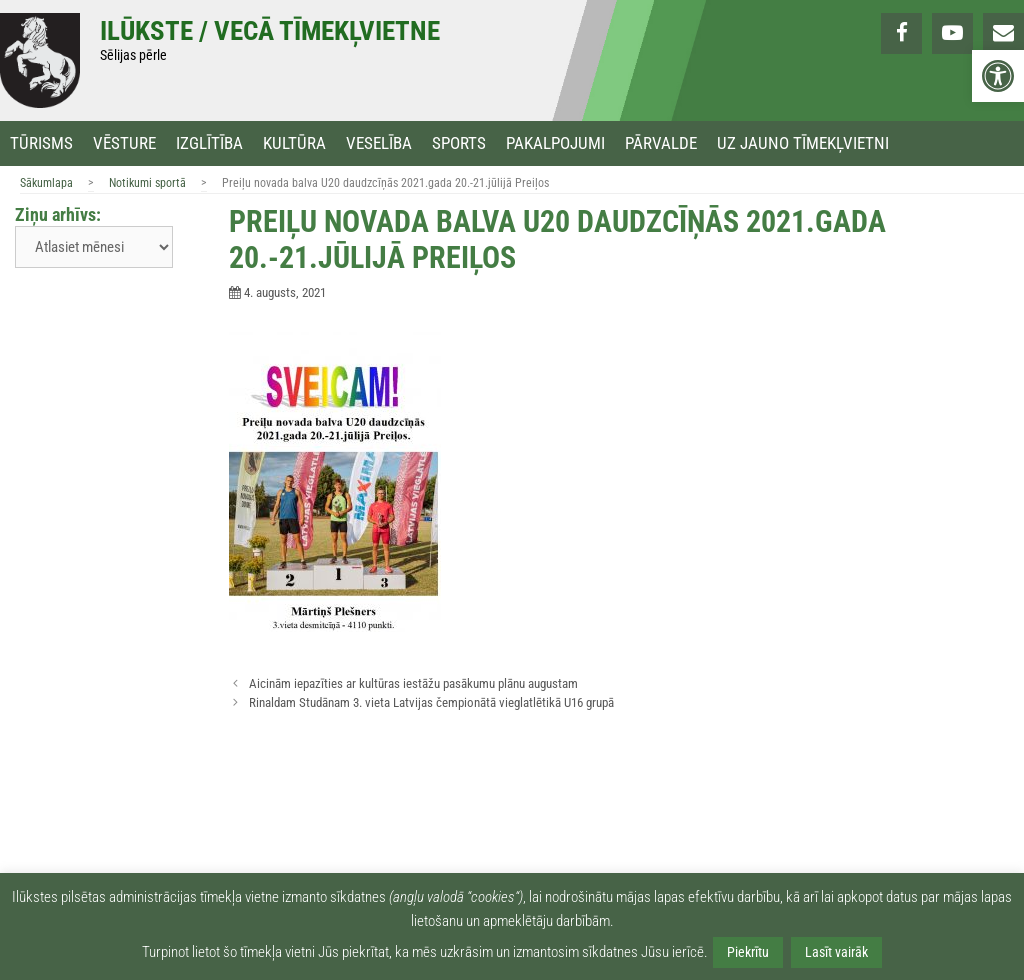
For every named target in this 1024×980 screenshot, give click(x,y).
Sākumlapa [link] (46, 183)
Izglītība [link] (209, 143)
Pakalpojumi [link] (555, 143)
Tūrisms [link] (41, 143)
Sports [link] (459, 143)
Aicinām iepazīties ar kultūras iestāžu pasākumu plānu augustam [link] (413, 683)
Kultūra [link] (294, 143)
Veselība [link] (379, 143)
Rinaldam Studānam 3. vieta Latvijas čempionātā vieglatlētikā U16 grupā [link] (431, 702)
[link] (998, 76)
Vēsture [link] (124, 143)
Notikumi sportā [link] (147, 183)
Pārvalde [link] (661, 143)
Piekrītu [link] (748, 952)
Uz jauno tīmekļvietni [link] (803, 143)
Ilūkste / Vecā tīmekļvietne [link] (270, 31)
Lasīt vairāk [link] (836, 952)
